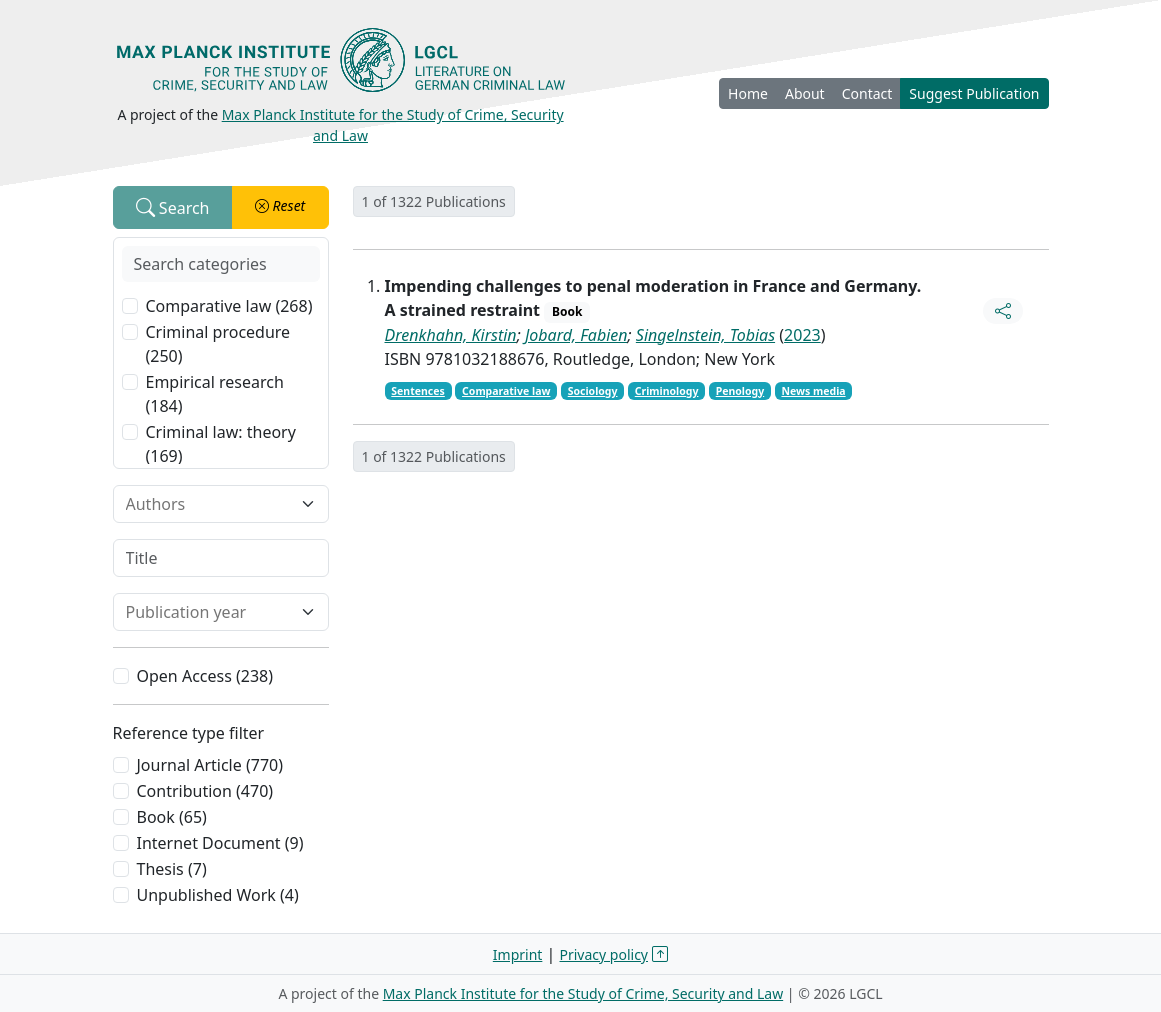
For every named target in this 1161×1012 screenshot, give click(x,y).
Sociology (593, 391)
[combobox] (209, 504)
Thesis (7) (172, 869)
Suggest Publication (974, 93)
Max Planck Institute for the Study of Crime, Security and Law (583, 993)
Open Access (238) (205, 676)
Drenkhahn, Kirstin (451, 335)
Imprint (518, 954)
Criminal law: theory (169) (221, 444)
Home (748, 93)
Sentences (418, 391)
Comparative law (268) (229, 306)
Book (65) (172, 817)
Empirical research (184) (215, 394)
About (805, 93)
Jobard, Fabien (576, 335)
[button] (280, 207)
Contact (867, 93)
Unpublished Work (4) (218, 895)
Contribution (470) (205, 791)
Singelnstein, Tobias (705, 335)
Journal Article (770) (210, 765)
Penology (740, 391)
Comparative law (506, 391)
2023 (802, 335)
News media (813, 391)
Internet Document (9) (220, 843)
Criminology (667, 391)
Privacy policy (604, 954)
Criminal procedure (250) (218, 344)
